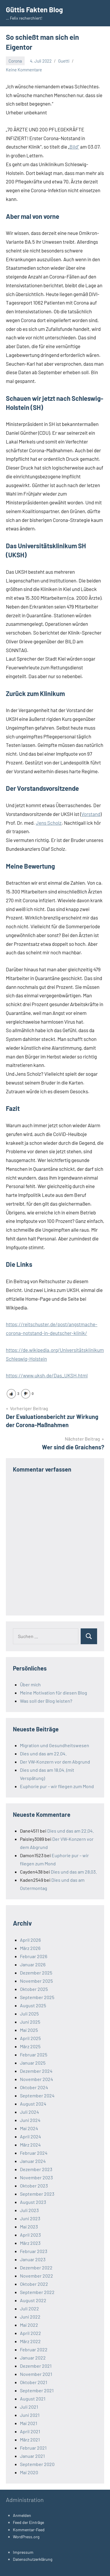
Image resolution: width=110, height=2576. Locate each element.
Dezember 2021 (36, 2366)
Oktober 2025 (34, 1989)
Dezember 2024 (36, 2071)
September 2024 (37, 2095)
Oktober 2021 (33, 2382)
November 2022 (36, 2275)
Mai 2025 (29, 2030)
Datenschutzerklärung (32, 2559)
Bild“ (74, 146)
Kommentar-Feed (29, 2529)
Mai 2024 (29, 2128)
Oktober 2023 (34, 2185)
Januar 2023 (32, 2259)
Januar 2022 (33, 2357)
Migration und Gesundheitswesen (54, 1745)
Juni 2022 (30, 2316)
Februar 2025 (33, 2054)
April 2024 (30, 2136)
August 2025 (33, 2005)
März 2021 (30, 2439)
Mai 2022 (29, 2325)
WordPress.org (26, 2536)
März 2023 (30, 2243)
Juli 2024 (29, 2112)
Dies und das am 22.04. (43, 1753)
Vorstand (90, 814)
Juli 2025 (29, 2013)
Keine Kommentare (24, 69)
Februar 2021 (33, 2447)
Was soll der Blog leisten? (46, 1701)
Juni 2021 (30, 2415)
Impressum (23, 2552)
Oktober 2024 (34, 2087)
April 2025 (30, 2038)
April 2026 (30, 1940)
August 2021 (32, 2398)
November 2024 (36, 2079)
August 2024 (33, 2103)
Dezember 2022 (36, 2267)
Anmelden (22, 2515)
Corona (15, 60)
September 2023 (37, 2194)
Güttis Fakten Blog (34, 9)
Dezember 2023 (36, 2169)
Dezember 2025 (36, 1972)
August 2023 (33, 2202)
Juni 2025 (30, 2022)
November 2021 (36, 2374)
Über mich (30, 1684)
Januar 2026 (32, 1964)
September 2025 (37, 1997)
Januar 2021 (32, 2456)
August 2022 (33, 2300)
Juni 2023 (30, 2218)
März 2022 (30, 2341)
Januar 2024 (33, 2161)
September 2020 (37, 2464)
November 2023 (36, 2177)
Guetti (64, 60)
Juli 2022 (29, 2308)
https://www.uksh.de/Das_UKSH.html (47, 1375)
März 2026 (30, 1948)
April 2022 (30, 2333)
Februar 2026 (33, 1956)
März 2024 (30, 2144)
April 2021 (30, 2431)
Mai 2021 (28, 2423)
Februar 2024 (34, 2153)
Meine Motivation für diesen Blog (53, 1692)
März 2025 (30, 2046)
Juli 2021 (29, 2407)
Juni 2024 (30, 2120)
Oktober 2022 (34, 2284)
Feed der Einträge (28, 2522)
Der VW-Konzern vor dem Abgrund (55, 1761)
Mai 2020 (29, 2472)
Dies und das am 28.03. (74, 1871)
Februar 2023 (33, 2251)
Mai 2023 (29, 2226)
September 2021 (37, 2390)
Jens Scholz (49, 823)
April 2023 (30, 2235)
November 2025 (36, 1981)
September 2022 (37, 2292)
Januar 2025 (32, 2062)
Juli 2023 (29, 2210)
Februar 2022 (34, 2349)
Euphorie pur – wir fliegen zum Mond (57, 1786)
